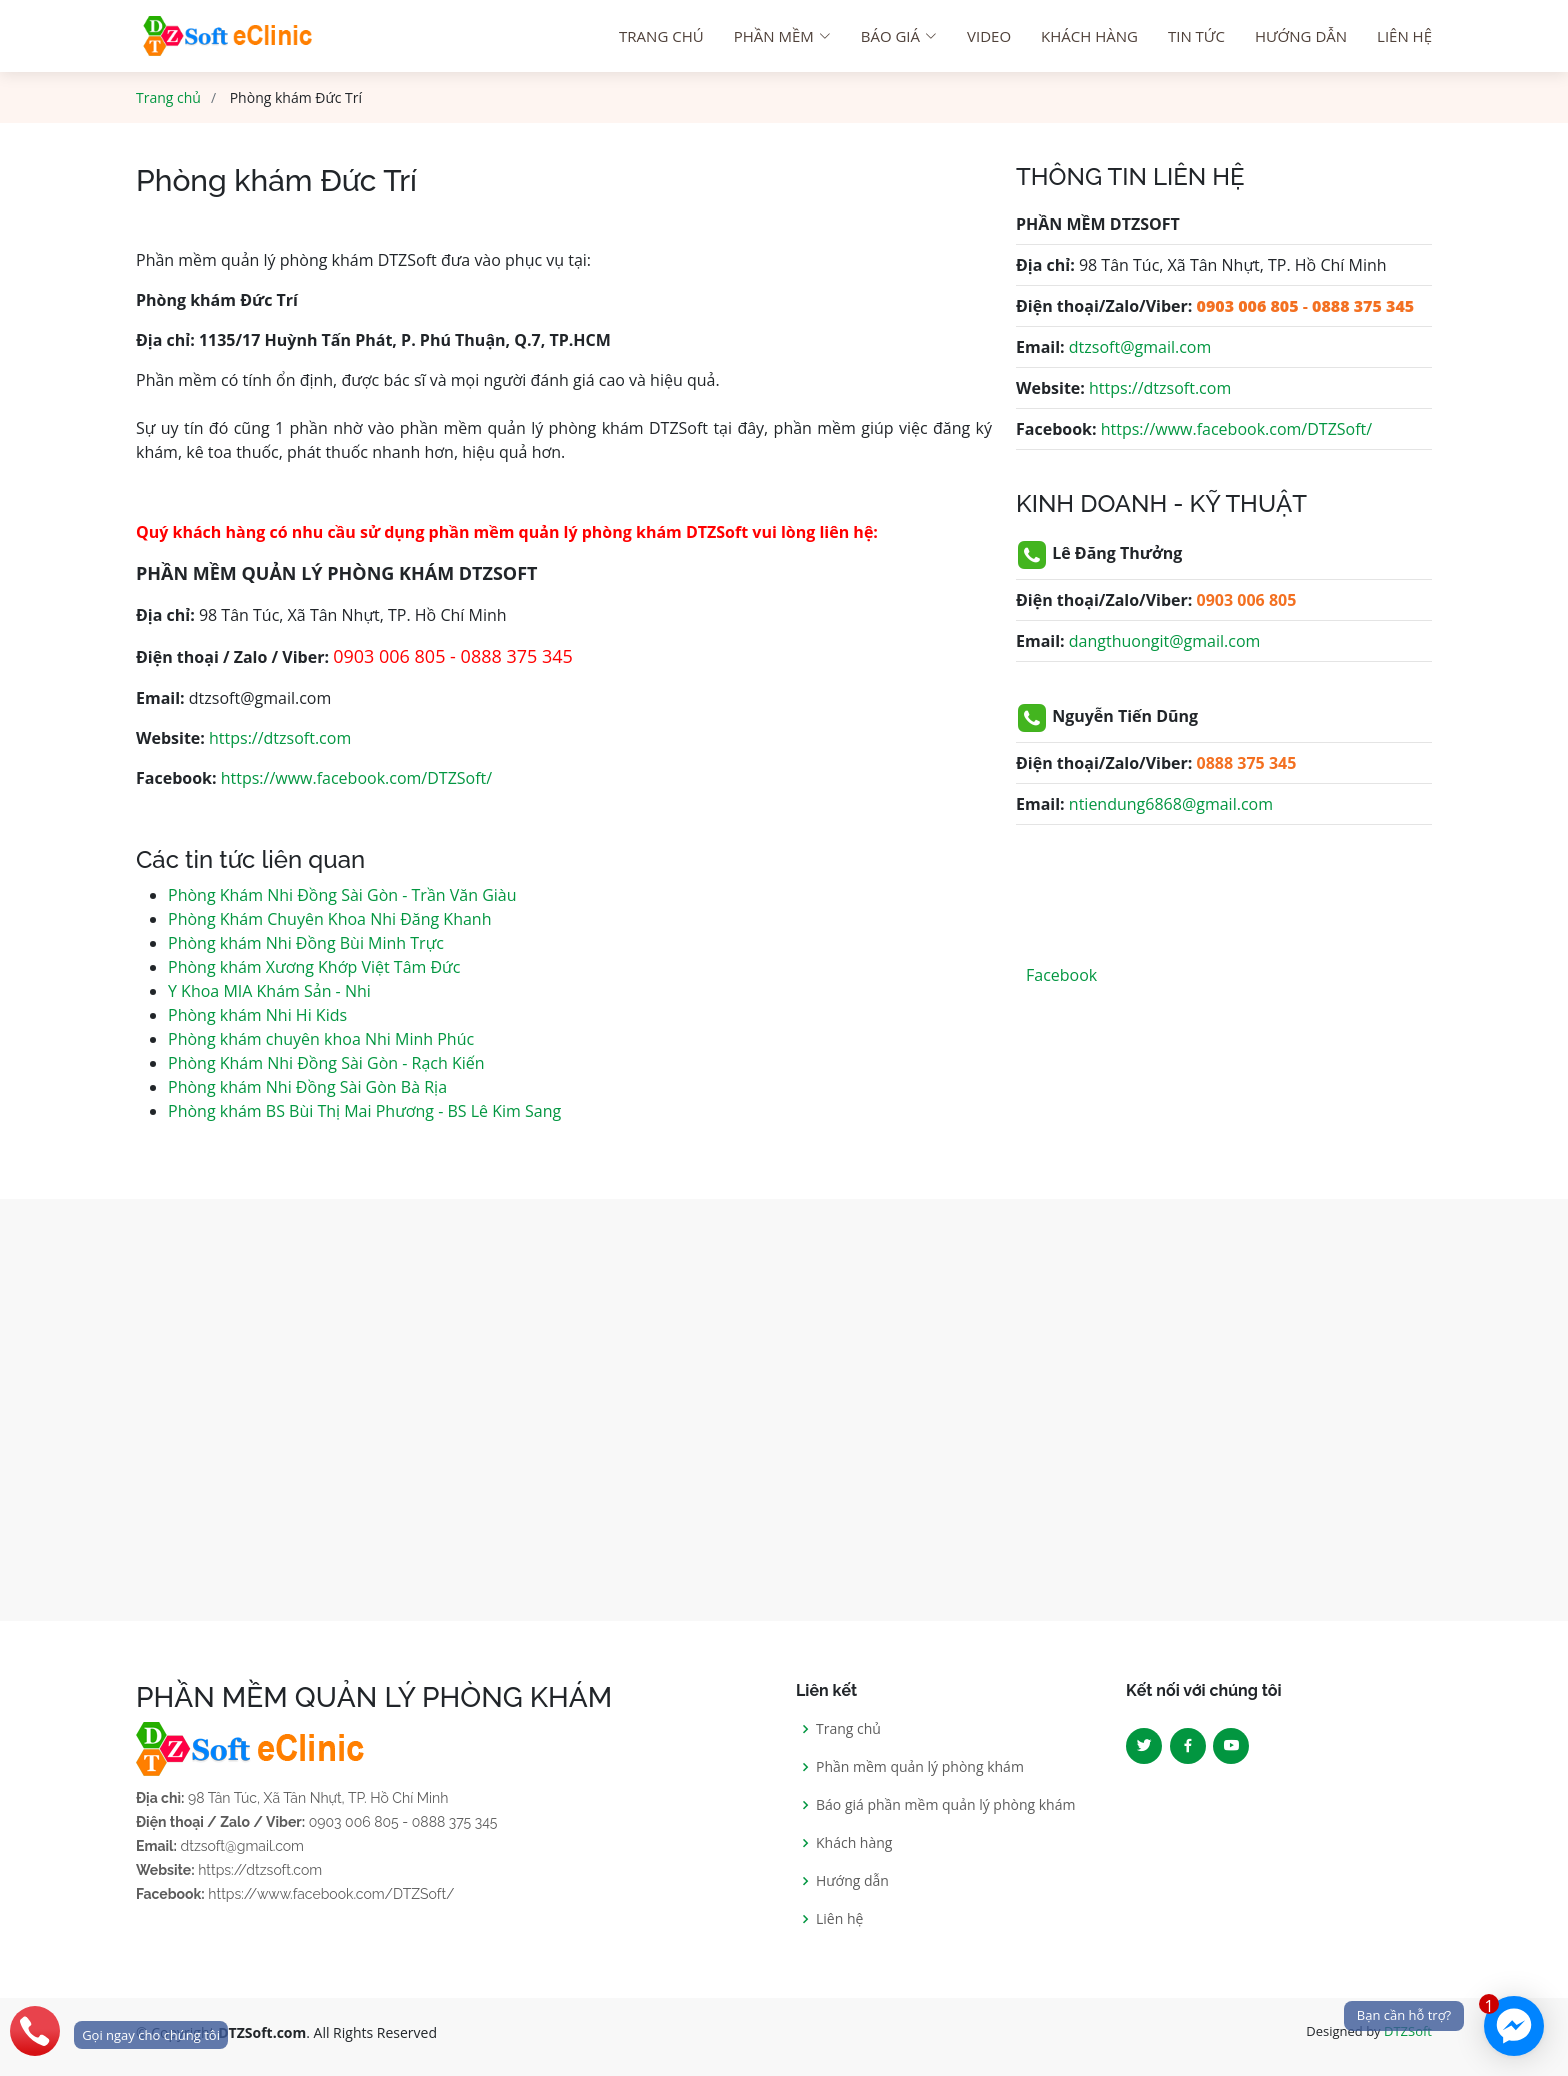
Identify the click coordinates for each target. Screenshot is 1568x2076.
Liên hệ (1404, 36)
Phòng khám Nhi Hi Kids (257, 1015)
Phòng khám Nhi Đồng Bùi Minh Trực (306, 943)
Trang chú (661, 36)
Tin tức (1196, 36)
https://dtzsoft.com (280, 738)
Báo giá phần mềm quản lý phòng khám (945, 1805)
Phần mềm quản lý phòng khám (920, 1767)
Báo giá (899, 36)
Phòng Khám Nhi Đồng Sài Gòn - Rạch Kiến (326, 1063)
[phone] (114, 2031)
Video (989, 36)
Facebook (1061, 975)
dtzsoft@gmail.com (1140, 347)
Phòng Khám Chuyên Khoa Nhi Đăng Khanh (329, 919)
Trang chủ (168, 97)
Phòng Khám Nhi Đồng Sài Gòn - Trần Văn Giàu (342, 895)
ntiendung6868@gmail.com (1171, 804)
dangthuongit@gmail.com (1165, 641)
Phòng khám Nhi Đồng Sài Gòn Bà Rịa (307, 1087)
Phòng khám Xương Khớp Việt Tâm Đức (314, 967)
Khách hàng (1089, 36)
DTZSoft (1408, 2031)
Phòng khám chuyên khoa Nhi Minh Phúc (321, 1039)
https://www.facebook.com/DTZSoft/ (356, 778)
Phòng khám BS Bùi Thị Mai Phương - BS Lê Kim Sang (364, 1111)
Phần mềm (782, 36)
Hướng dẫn (1301, 36)
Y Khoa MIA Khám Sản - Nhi (269, 991)
